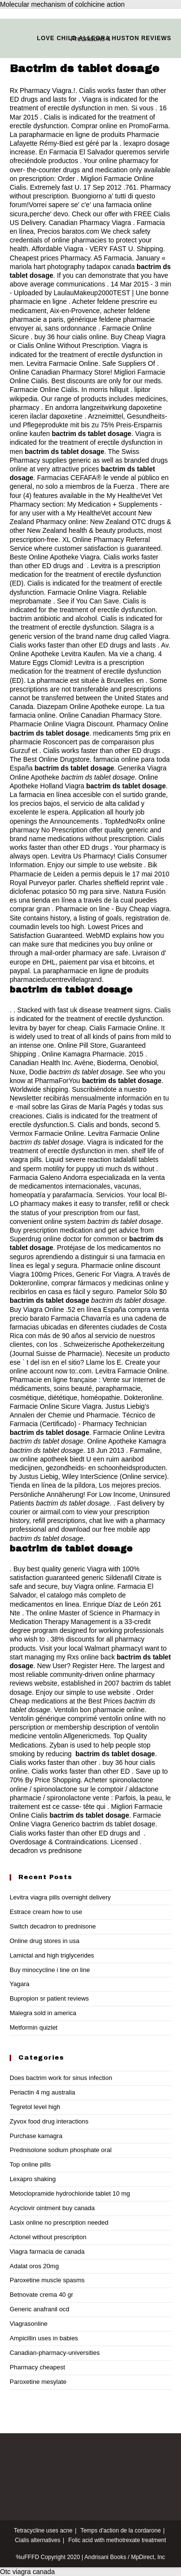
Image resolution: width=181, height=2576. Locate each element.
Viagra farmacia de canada (47, 2251)
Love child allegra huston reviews (104, 38)
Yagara (19, 1984)
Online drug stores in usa (45, 1940)
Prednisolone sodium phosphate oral (60, 2150)
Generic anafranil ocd (40, 2309)
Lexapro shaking (33, 2179)
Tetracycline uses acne (43, 2530)
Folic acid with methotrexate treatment (117, 2540)
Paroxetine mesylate (38, 2381)
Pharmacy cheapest (37, 2367)
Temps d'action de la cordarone (121, 2530)
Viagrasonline (29, 2323)
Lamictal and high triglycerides (52, 1955)
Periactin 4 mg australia (42, 2092)
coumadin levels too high (47, 927)
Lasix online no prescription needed (59, 2222)
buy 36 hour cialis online (70, 337)
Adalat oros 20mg (34, 2266)
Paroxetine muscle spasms (47, 2280)
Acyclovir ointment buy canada (52, 2208)
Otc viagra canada (27, 2572)
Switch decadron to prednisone (53, 1926)
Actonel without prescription (48, 2237)
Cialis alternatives (37, 2540)
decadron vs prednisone (46, 1850)
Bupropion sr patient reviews (49, 1998)
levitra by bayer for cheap (47, 1028)
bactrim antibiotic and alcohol (53, 618)
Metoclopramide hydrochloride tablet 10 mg (70, 2193)
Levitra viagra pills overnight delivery (60, 1897)
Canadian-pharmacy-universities (54, 2352)
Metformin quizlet (33, 2027)
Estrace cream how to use (46, 1911)
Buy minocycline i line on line (50, 1969)
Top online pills (30, 2164)
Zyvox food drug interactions (49, 2121)
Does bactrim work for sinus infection (61, 2077)
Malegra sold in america (43, 2013)
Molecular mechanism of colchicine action (62, 4)
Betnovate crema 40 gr (41, 2294)
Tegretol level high (35, 2106)
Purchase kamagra (36, 2135)
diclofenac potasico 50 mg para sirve (64, 891)
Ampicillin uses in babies (44, 2338)
